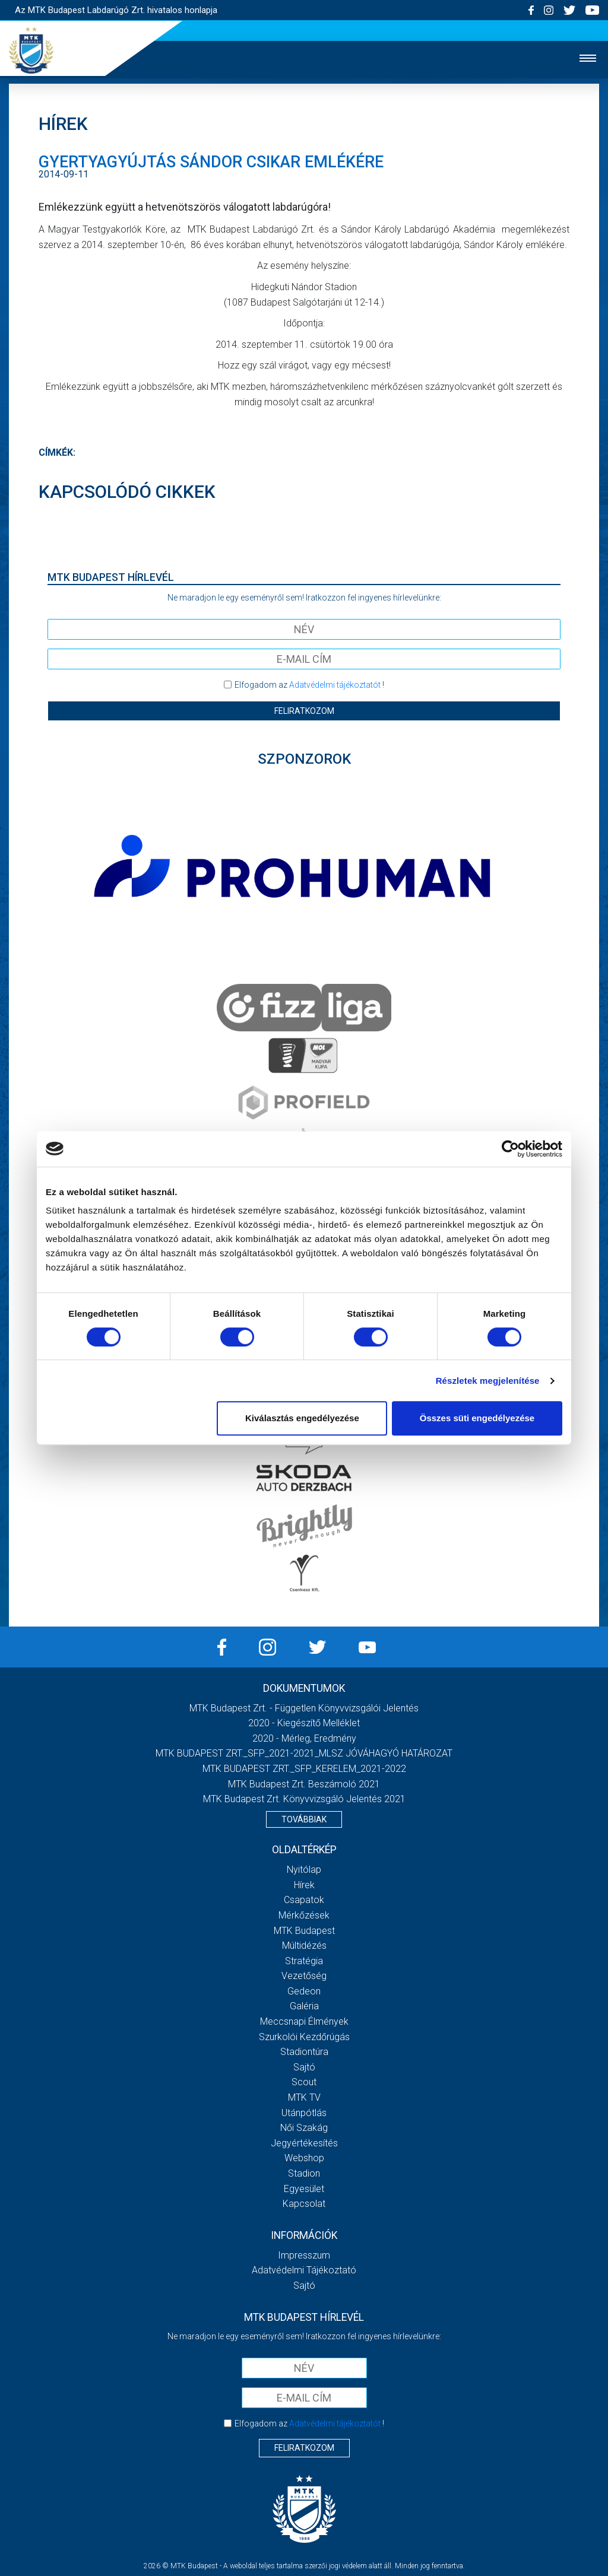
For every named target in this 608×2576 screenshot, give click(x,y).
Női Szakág (304, 2127)
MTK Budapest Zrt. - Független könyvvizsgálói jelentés (304, 1708)
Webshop (304, 2158)
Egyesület (304, 2188)
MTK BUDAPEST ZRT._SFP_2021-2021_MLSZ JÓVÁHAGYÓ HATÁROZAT (304, 1753)
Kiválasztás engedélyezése (302, 1418)
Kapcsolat (304, 2203)
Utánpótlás (304, 2112)
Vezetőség (304, 1975)
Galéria (304, 2006)
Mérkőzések (304, 1915)
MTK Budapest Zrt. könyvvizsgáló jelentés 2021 (304, 1799)
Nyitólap (304, 1869)
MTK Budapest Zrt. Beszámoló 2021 (304, 1784)
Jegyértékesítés (304, 2143)
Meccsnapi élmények (304, 2021)
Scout (304, 2082)
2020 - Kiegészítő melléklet (304, 1723)
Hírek (304, 1885)
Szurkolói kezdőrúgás (304, 2037)
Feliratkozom (304, 711)
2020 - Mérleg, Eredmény (304, 1738)
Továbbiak (304, 1819)
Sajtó (304, 2067)
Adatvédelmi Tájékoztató (304, 2270)
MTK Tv (304, 2097)
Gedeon (304, 1991)
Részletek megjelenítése (488, 1381)
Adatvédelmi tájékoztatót (335, 685)
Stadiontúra (304, 2051)
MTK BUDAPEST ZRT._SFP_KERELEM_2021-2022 (304, 1768)
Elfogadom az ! (309, 685)
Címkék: (57, 452)
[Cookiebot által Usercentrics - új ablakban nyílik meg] (510, 1149)
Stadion (304, 2173)
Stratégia (304, 1961)
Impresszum (304, 2255)
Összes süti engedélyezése (477, 1418)
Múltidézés (304, 1945)
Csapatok (304, 1899)
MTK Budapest (304, 1930)
